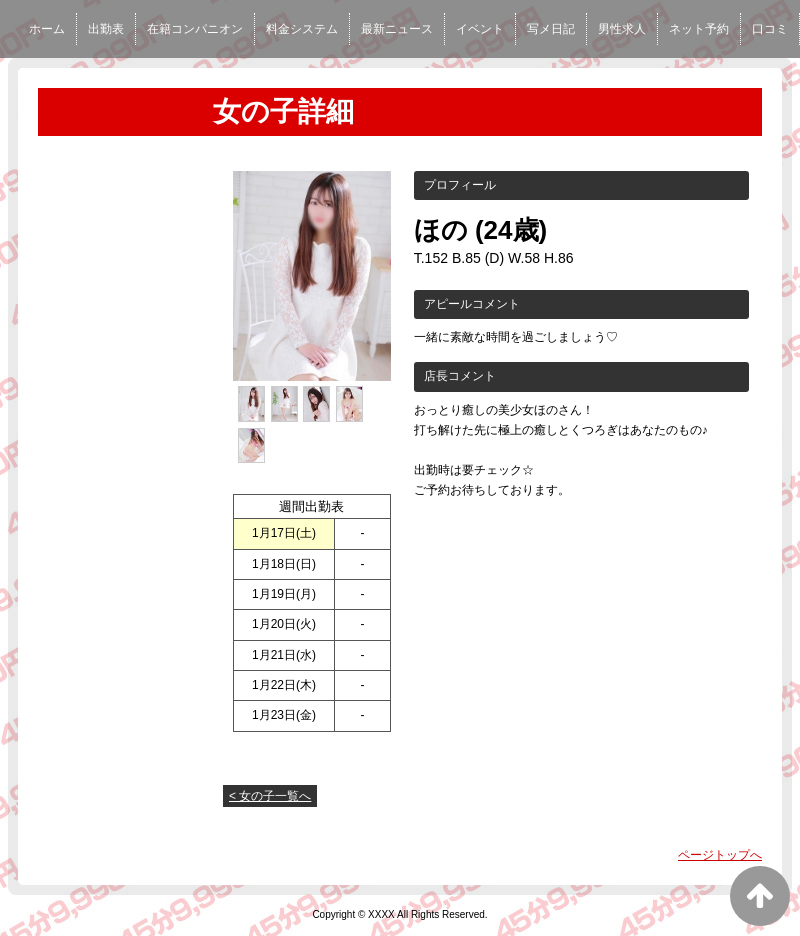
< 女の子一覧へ (270, 796)
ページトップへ (720, 855)
